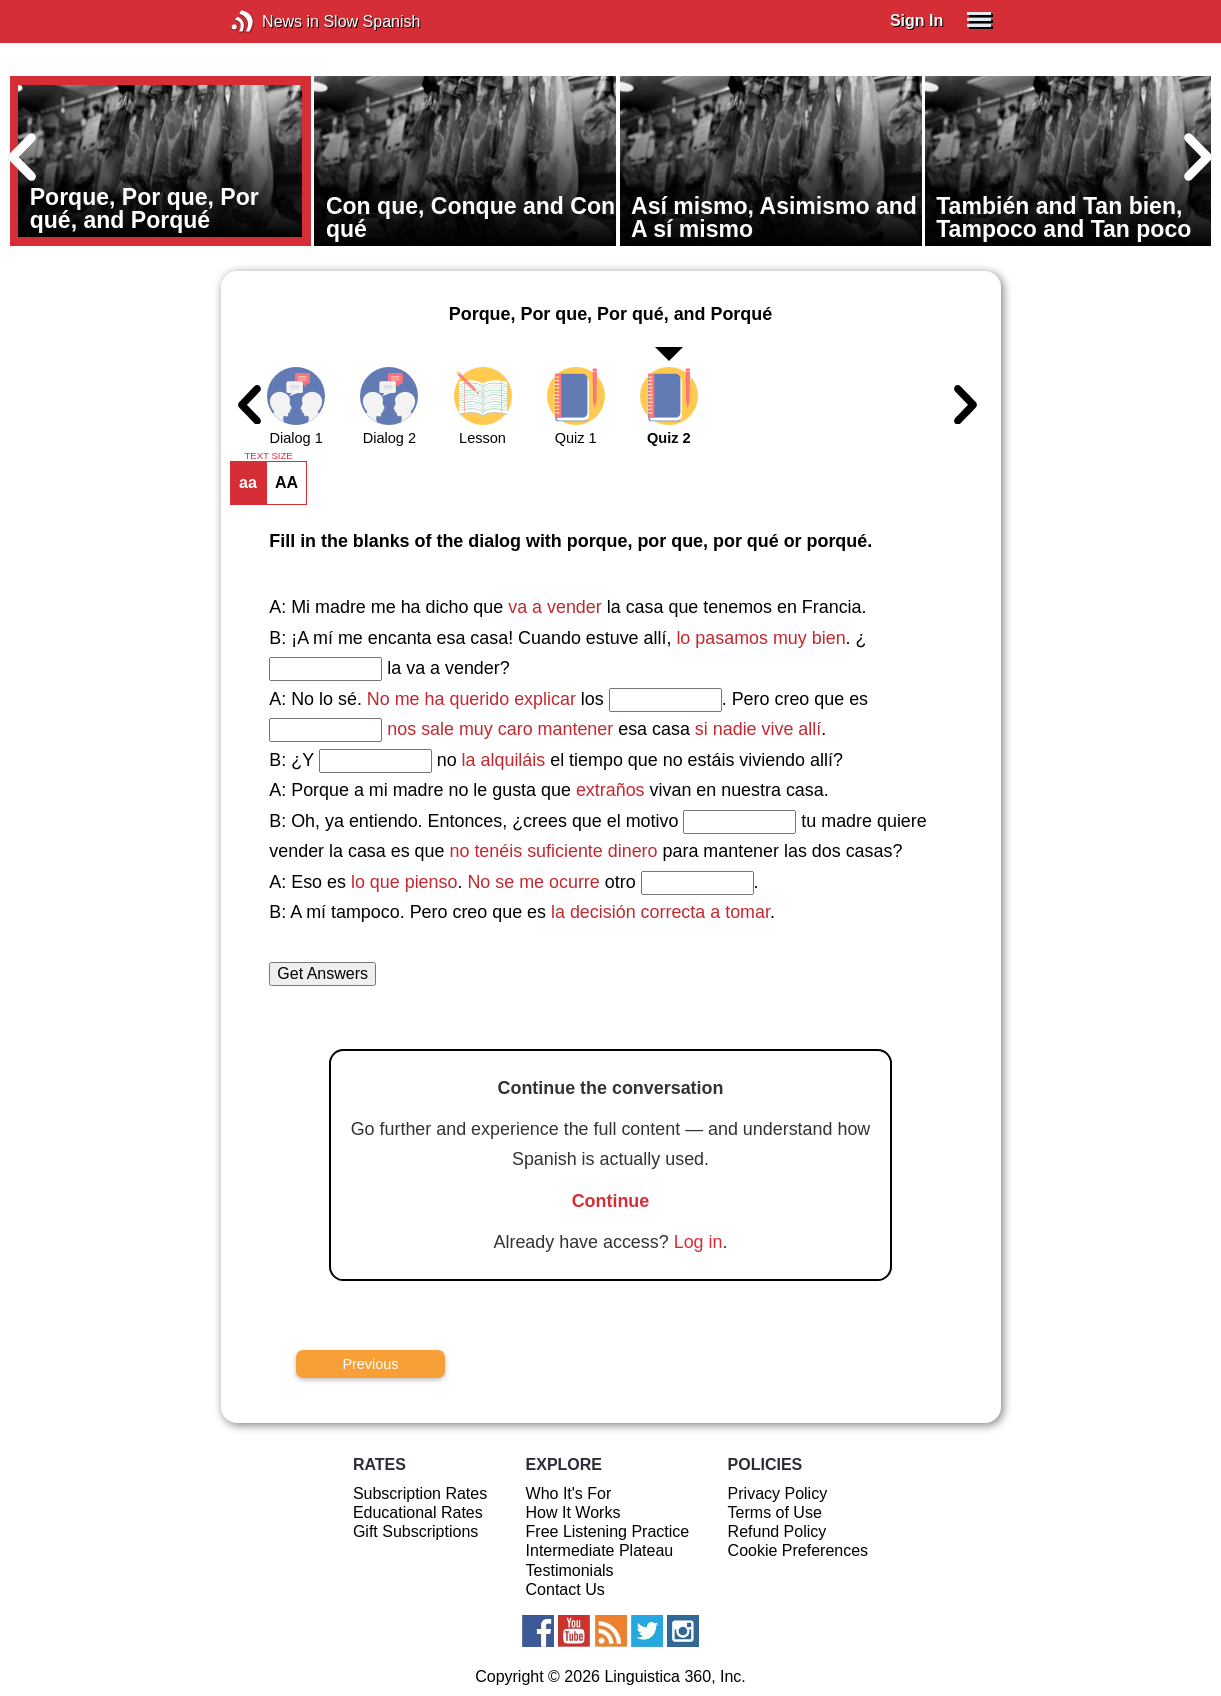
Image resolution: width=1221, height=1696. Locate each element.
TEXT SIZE (268, 456)
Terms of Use (775, 1512)
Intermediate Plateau (600, 1550)
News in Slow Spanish (272, 21)
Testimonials (570, 1570)
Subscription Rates (420, 1493)
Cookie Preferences (798, 1550)
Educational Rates (418, 1512)
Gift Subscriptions (415, 1531)
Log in (698, 1242)
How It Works (573, 1512)
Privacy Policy (778, 1493)
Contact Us (565, 1589)
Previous (370, 1364)
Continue (611, 1201)
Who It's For (569, 1493)
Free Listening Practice (608, 1531)
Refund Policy (777, 1531)
